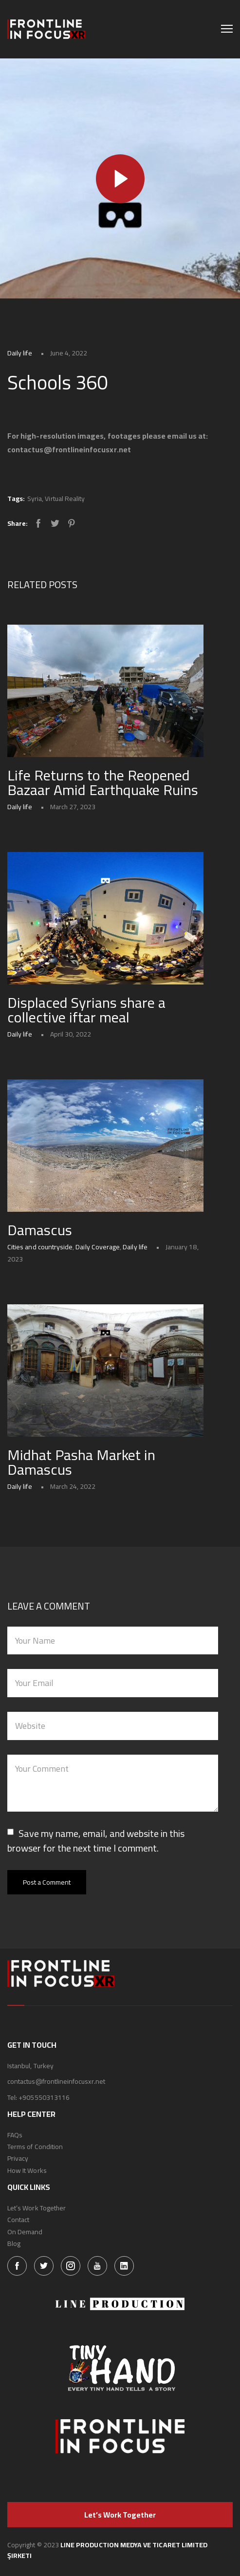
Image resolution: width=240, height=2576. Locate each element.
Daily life (19, 353)
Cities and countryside (40, 1247)
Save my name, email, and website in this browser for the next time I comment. (96, 1840)
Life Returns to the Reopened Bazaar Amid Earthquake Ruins (102, 782)
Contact (18, 2219)
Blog (13, 2243)
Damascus (39, 1229)
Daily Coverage (97, 1247)
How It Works (27, 2170)
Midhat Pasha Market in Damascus (81, 1462)
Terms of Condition (35, 2146)
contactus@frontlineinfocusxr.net (56, 2081)
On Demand (25, 2231)
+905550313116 (44, 2097)
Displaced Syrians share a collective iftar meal (86, 1010)
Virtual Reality (65, 498)
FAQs (14, 2135)
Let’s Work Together (36, 2208)
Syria (34, 498)
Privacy (17, 2158)
